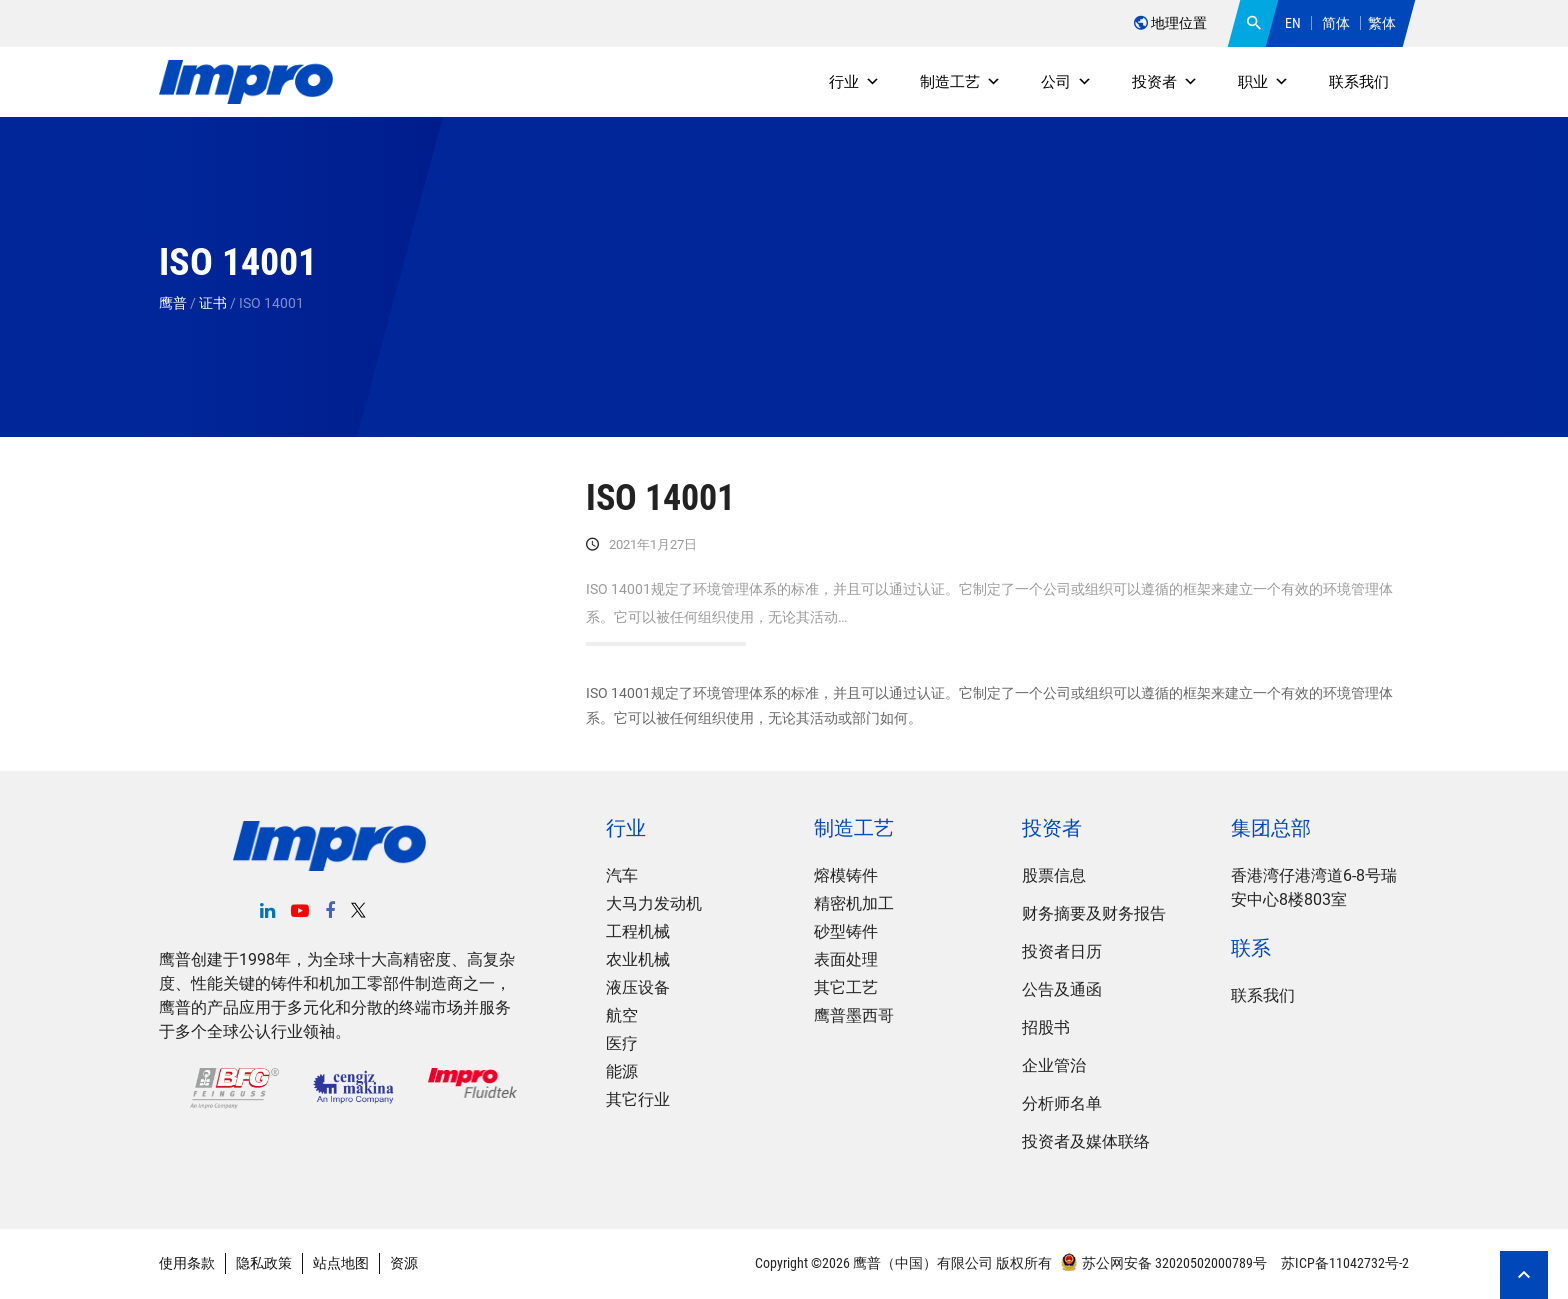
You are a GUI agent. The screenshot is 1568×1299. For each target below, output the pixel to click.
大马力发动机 (654, 903)
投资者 (1165, 82)
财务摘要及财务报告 (1094, 913)
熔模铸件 (846, 875)
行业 (854, 82)
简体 (1336, 23)
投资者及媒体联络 (1086, 1141)
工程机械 (638, 931)
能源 (622, 1071)
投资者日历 (1062, 951)
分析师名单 (1062, 1103)
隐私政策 (264, 1263)
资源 (404, 1263)
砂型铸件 (846, 931)
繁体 (1382, 23)
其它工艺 (846, 987)
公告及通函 (1062, 989)
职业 (1263, 82)
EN (1293, 23)
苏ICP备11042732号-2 (1343, 1263)
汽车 (622, 875)
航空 (622, 1015)
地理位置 (1170, 23)
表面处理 (846, 959)
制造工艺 (960, 82)
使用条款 (187, 1263)
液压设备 (638, 987)
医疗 (622, 1043)
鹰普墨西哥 (854, 1015)
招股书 (1046, 1027)
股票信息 (1054, 875)
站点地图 (341, 1263)
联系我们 (1359, 82)
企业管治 (1054, 1065)
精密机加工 (854, 903)
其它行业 (638, 1099)
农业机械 (638, 959)
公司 (1066, 82)
